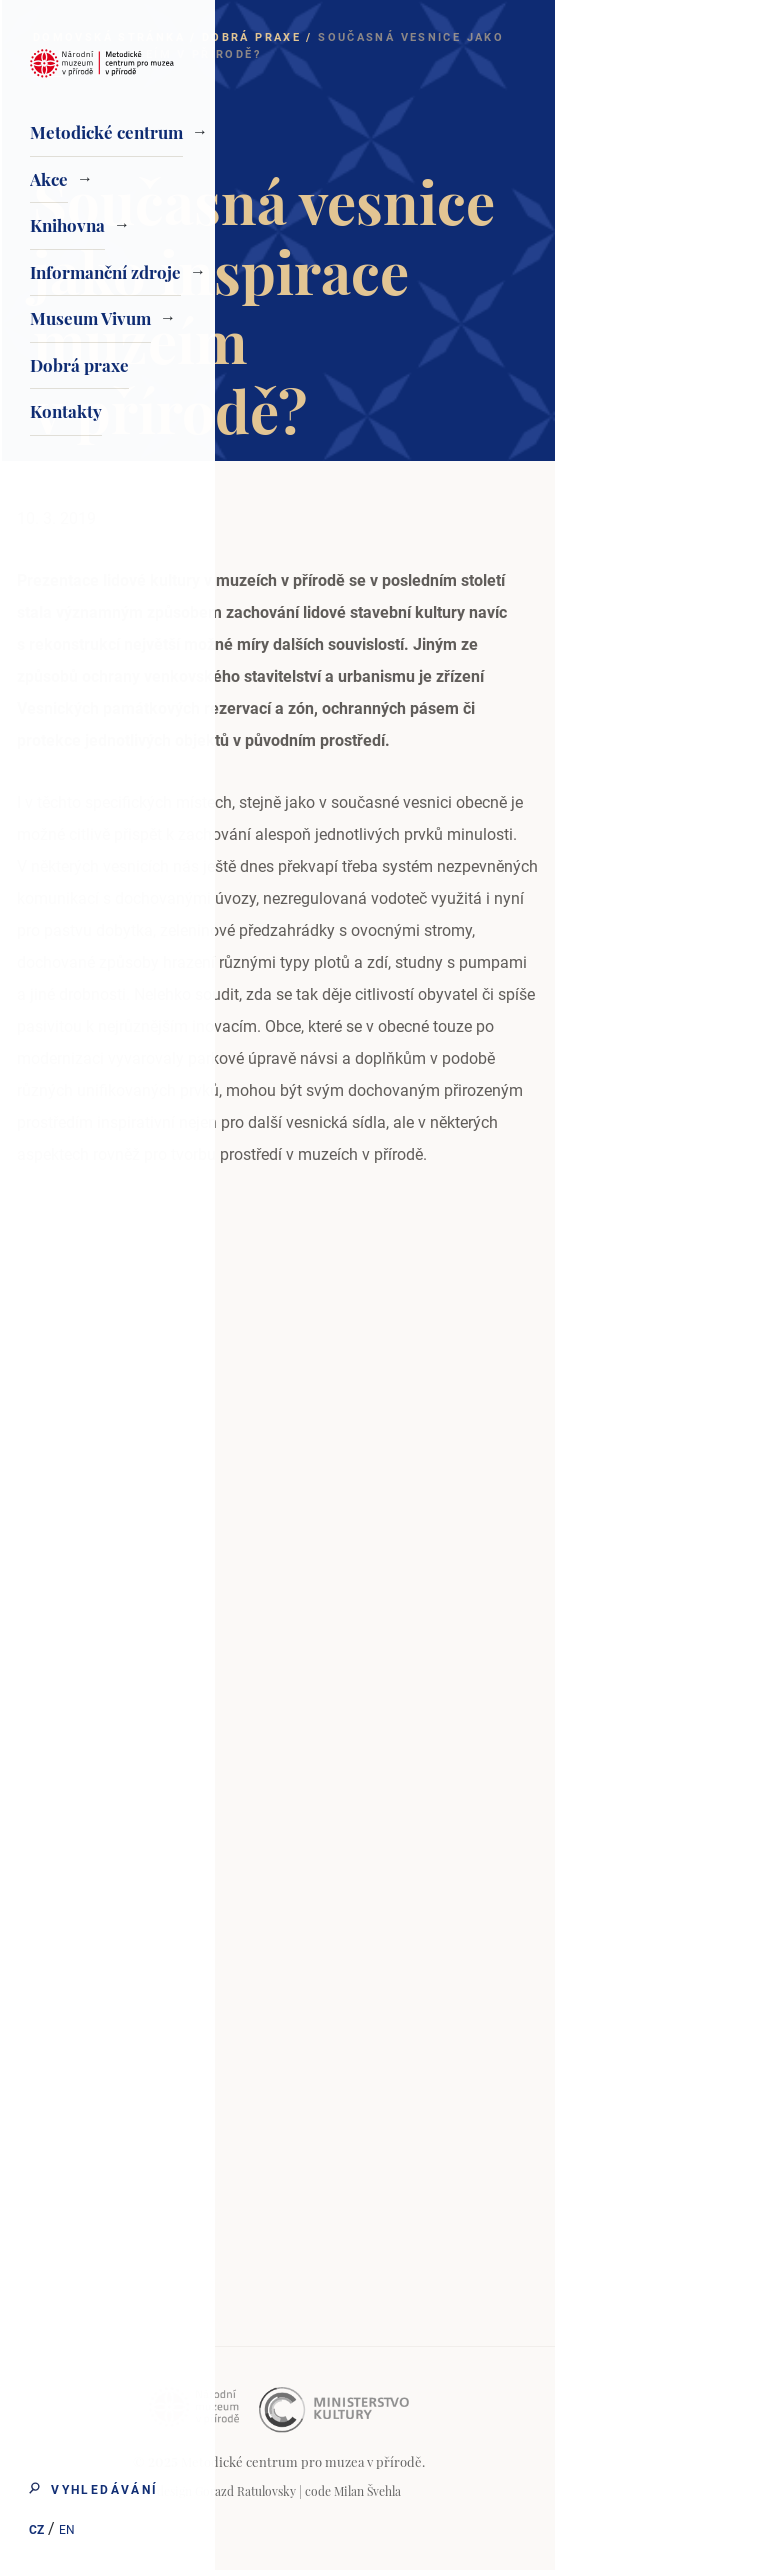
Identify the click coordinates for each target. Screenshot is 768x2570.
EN (66, 2531)
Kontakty (66, 411)
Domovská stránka (322, 37)
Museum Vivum (90, 318)
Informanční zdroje (105, 272)
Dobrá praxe (79, 365)
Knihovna (67, 225)
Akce (49, 179)
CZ (35, 2531)
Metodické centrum (106, 132)
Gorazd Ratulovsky (458, 2491)
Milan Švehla (580, 2491)
